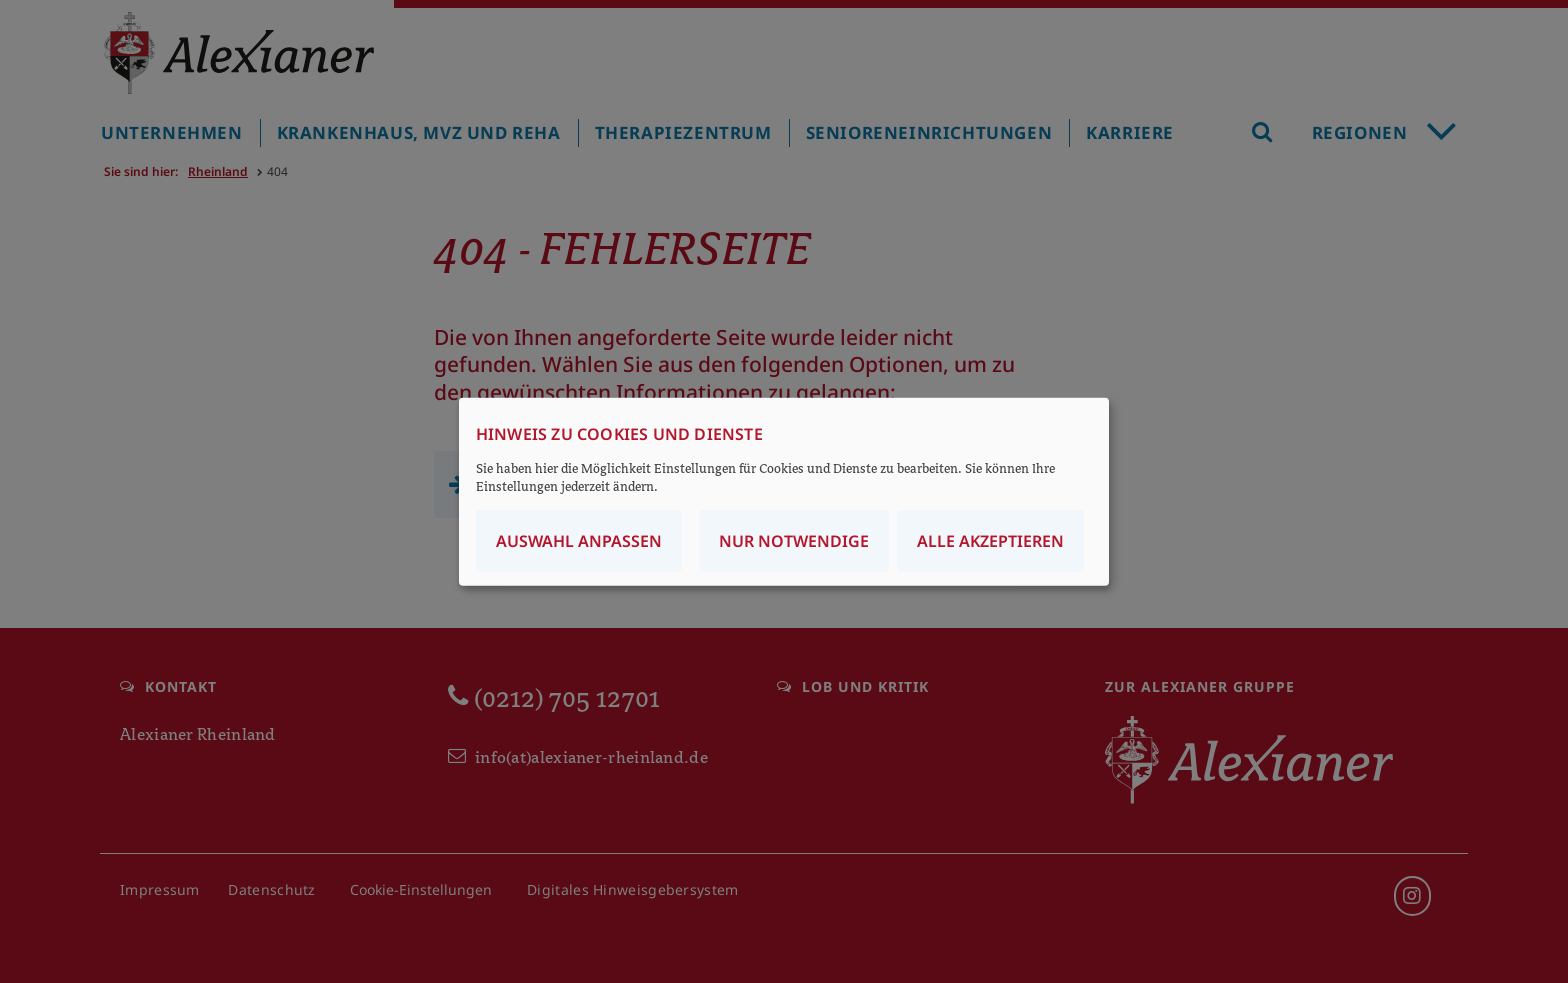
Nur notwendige (794, 541)
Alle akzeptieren (990, 541)
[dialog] (784, 491)
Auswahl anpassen (579, 541)
